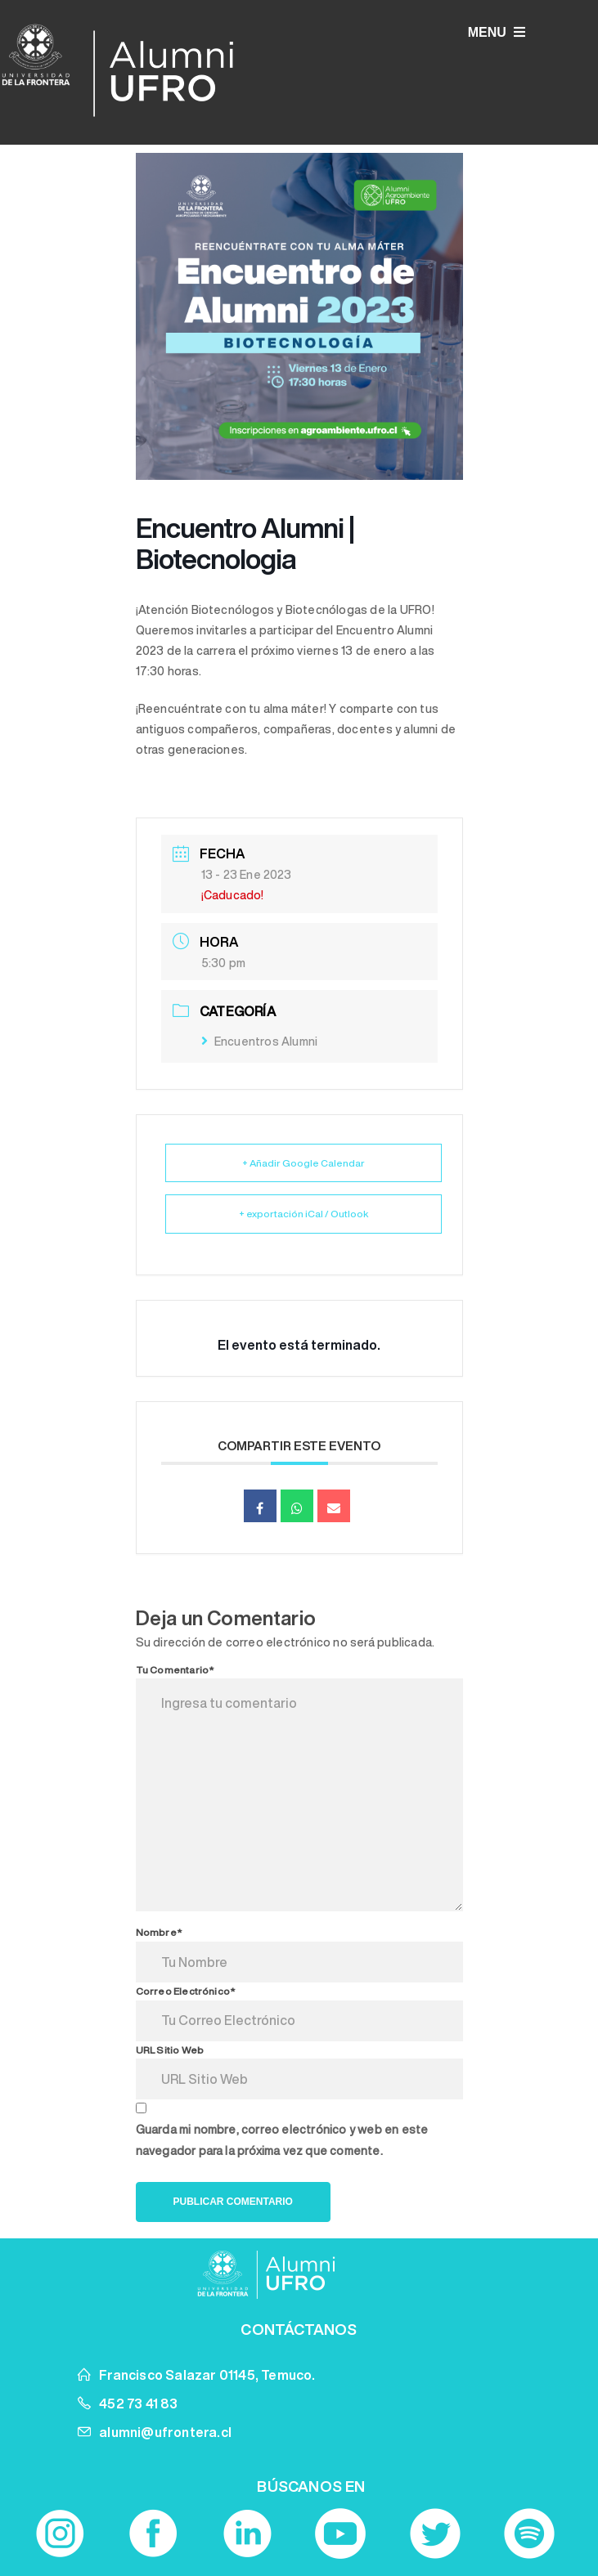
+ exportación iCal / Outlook (303, 1213)
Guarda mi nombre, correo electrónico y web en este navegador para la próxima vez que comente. (282, 2140)
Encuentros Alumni (259, 1041)
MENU (497, 32)
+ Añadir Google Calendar (303, 1163)
